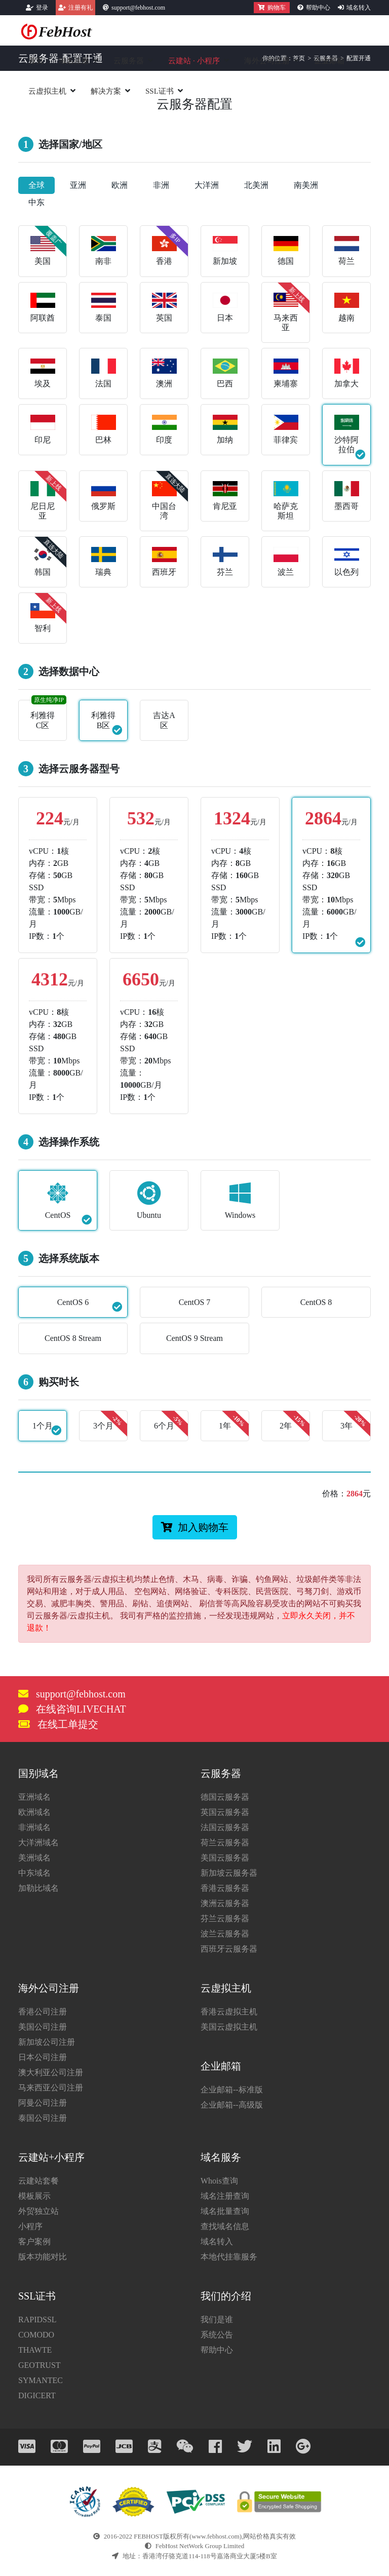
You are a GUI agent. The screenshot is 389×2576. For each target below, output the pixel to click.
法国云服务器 (225, 1827)
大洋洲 (206, 185)
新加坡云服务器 (229, 1873)
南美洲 (306, 185)
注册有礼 (80, 7)
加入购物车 (194, 1527)
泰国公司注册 (42, 2118)
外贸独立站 (38, 2211)
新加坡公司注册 (46, 2042)
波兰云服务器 (225, 1933)
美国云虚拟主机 (229, 2027)
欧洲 (119, 185)
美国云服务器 (225, 1857)
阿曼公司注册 (42, 2102)
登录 (42, 7)
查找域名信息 (225, 2226)
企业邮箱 (329, 61)
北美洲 (256, 185)
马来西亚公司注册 (50, 2087)
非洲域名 (34, 1827)
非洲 (161, 185)
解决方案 (106, 91)
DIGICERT (37, 2395)
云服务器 (128, 61)
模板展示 (34, 2196)
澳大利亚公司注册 (50, 2072)
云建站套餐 (38, 2180)
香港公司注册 (42, 2011)
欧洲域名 (34, 1812)
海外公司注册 (267, 61)
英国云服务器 (225, 1812)
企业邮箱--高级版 (232, 2105)
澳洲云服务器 (225, 1903)
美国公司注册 (42, 2027)
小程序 (30, 2226)
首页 (36, 61)
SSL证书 (159, 91)
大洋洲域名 (38, 1842)
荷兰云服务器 (225, 1842)
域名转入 (358, 7)
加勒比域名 (38, 1888)
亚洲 (78, 185)
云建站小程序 (194, 61)
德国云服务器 (225, 1797)
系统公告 (217, 2334)
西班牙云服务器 (229, 1949)
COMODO (36, 2334)
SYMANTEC (40, 2380)
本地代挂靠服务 (229, 2256)
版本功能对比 (42, 2256)
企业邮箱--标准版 (232, 2089)
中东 (36, 202)
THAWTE (35, 2350)
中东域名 (34, 1873)
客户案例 (34, 2241)
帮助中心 (318, 7)
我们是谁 (217, 2319)
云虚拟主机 (47, 91)
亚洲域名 (34, 1797)
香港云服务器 (225, 1888)
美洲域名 (34, 1857)
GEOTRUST (39, 2365)
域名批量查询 (225, 2211)
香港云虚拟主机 (229, 2011)
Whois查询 (219, 2180)
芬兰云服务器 (225, 1918)
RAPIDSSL (37, 2319)
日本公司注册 (42, 2057)
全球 (36, 185)
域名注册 (74, 61)
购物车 (272, 7)
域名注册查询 (225, 2196)
